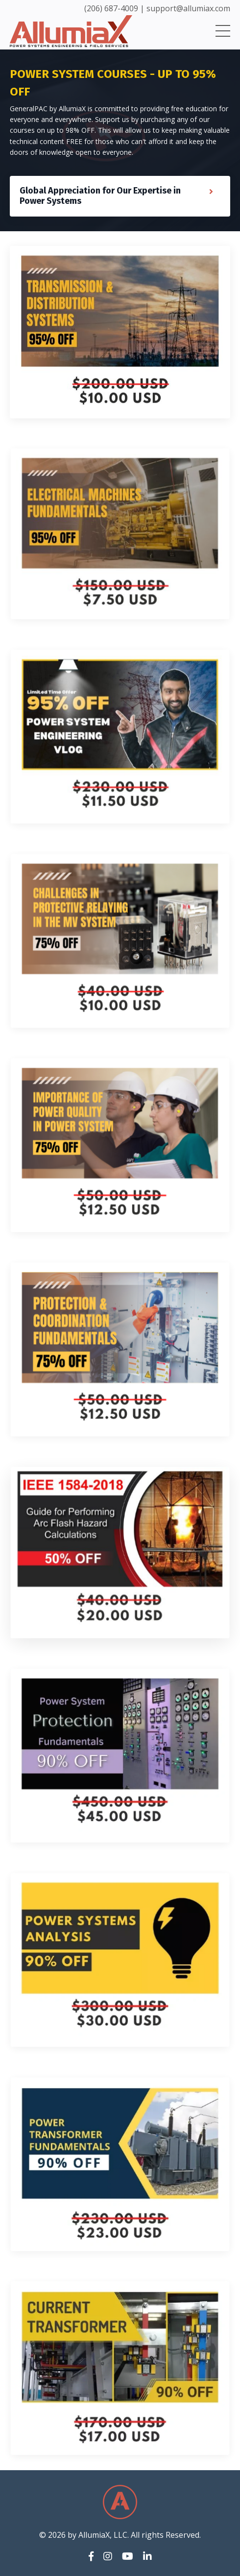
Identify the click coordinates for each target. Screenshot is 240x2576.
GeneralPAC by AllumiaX (48, 108)
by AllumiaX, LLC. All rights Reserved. (134, 2534)
